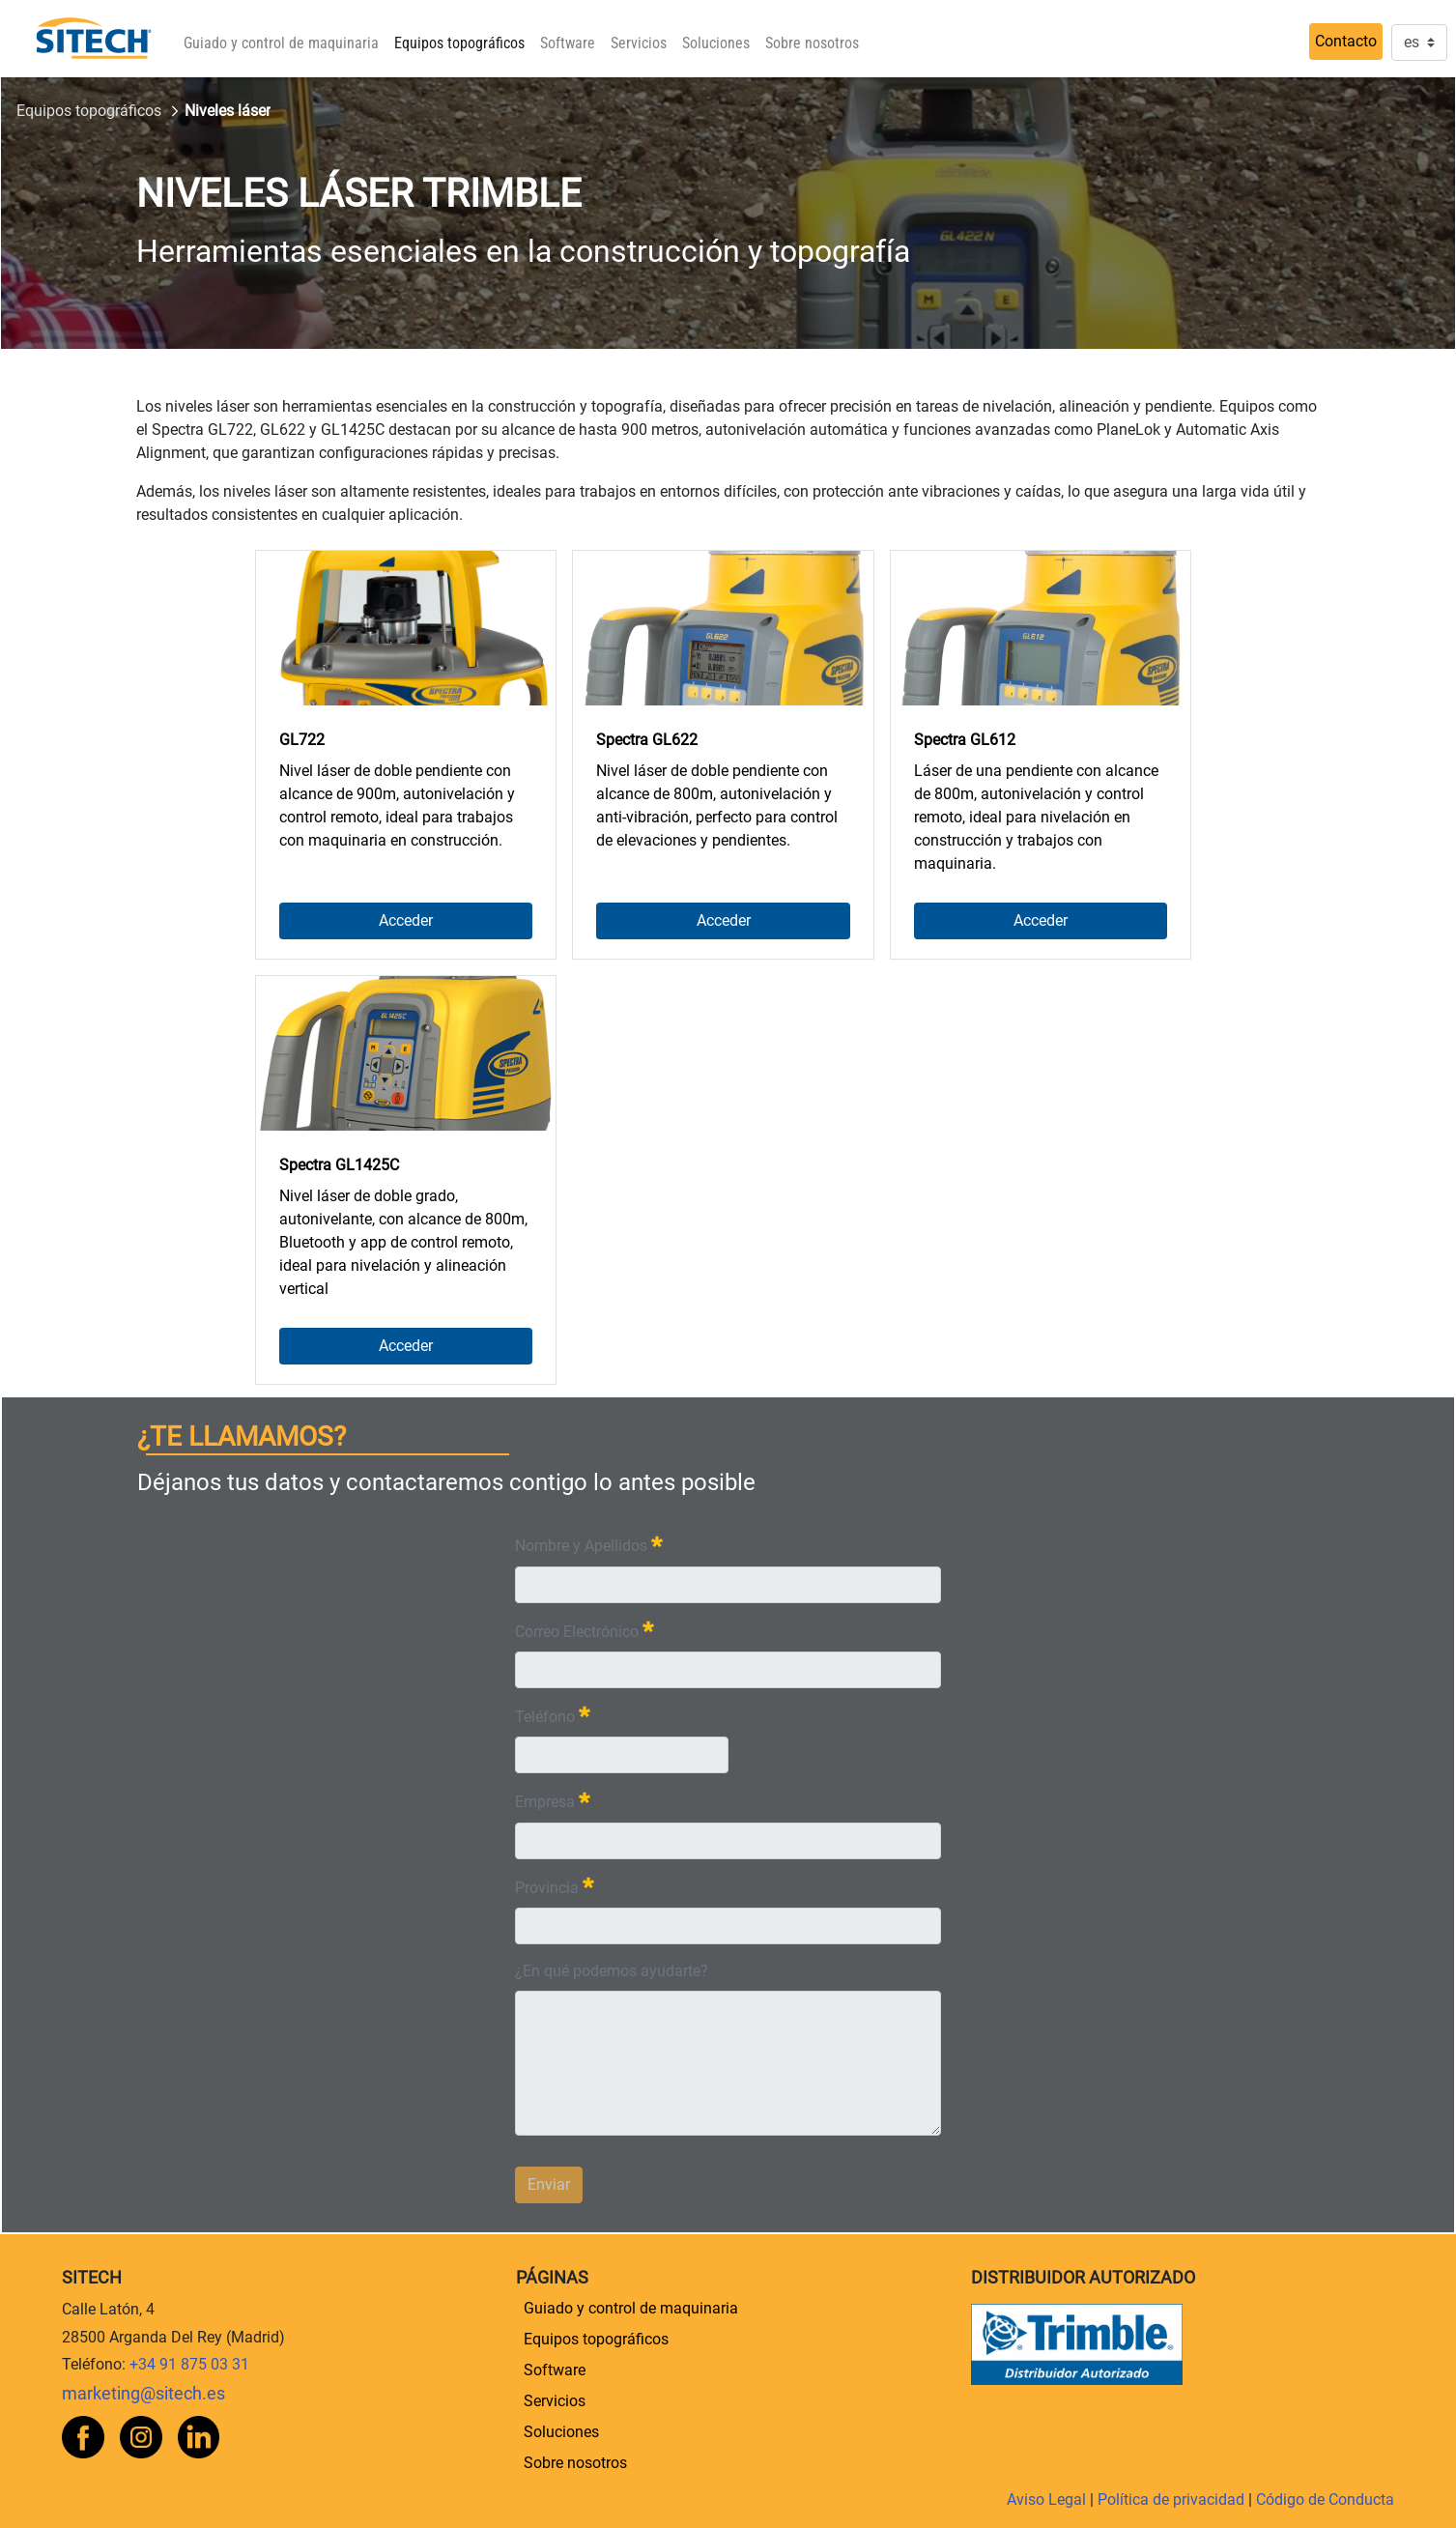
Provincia (554, 1886)
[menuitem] (281, 43)
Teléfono (552, 1715)
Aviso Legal (1048, 2499)
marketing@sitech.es (143, 2393)
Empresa (552, 1800)
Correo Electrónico (584, 1630)
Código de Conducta (1325, 2499)
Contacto (1346, 41)
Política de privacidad (1173, 2499)
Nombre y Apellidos (589, 1544)
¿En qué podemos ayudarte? (611, 1971)
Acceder (406, 920)
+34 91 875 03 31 (189, 2364)
